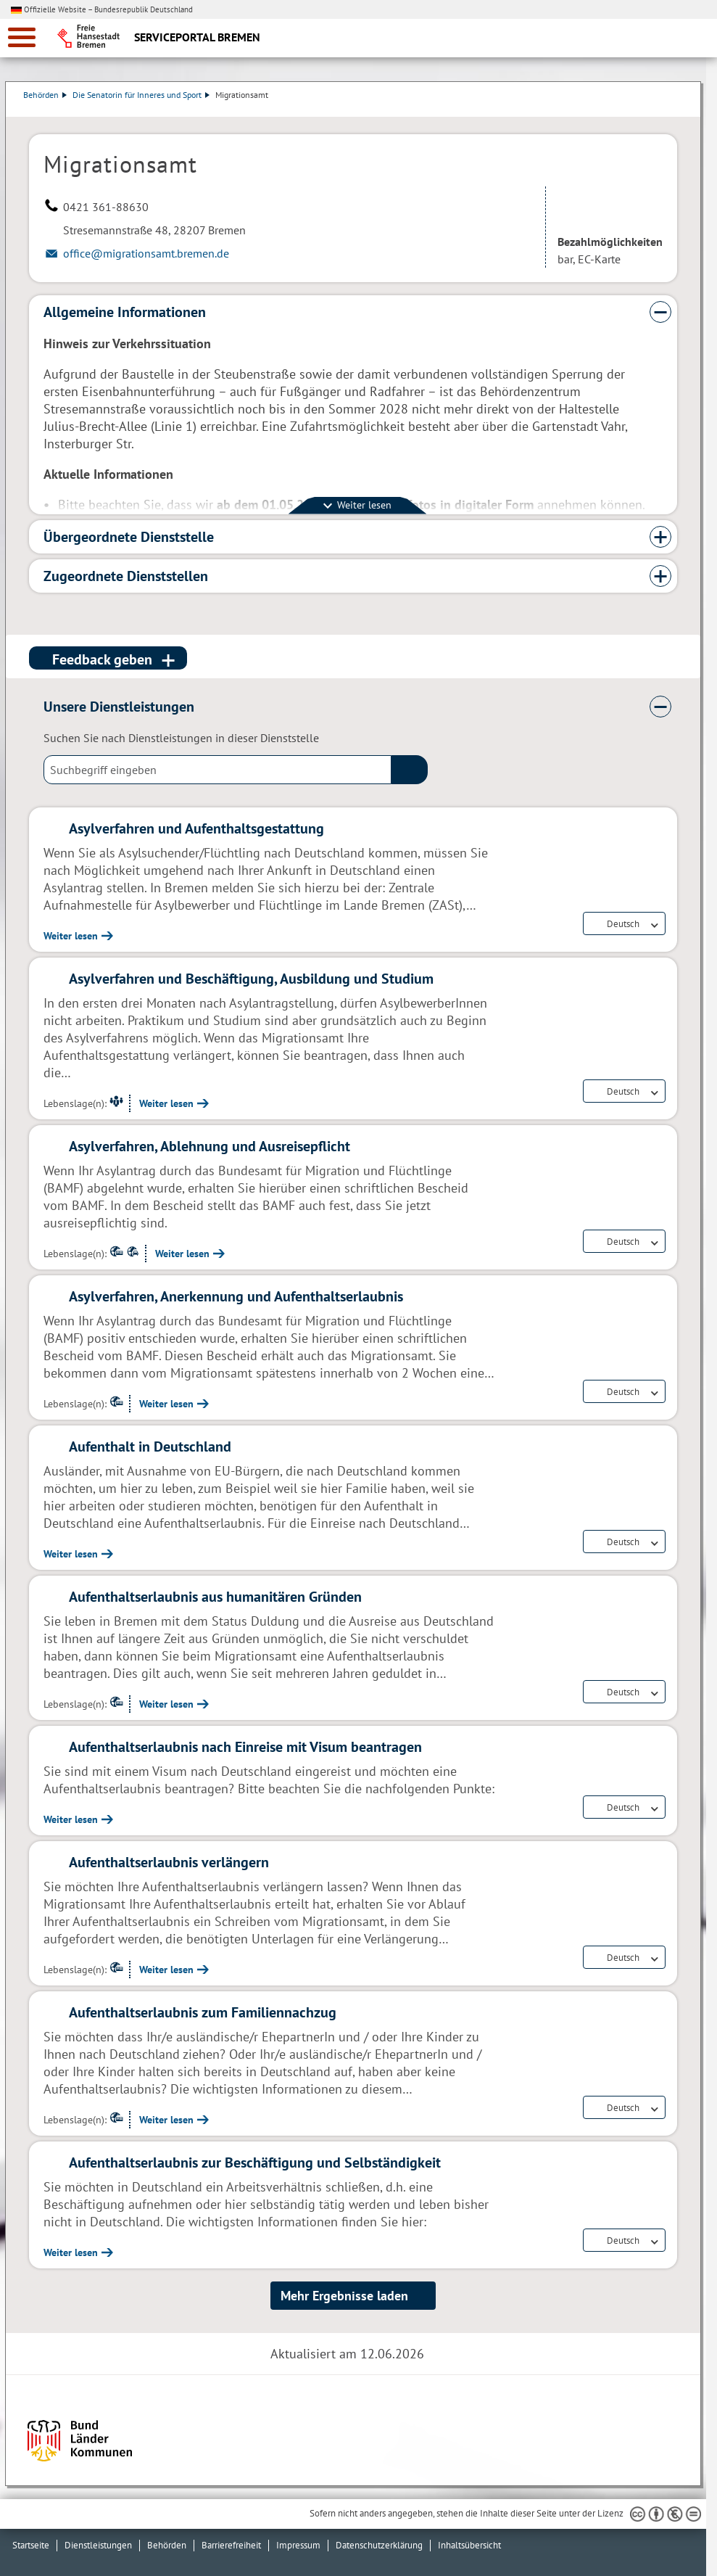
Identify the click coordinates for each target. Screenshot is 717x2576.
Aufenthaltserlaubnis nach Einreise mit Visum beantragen (245, 1746)
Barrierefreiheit (231, 2545)
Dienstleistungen (98, 2545)
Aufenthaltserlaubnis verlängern (169, 1862)
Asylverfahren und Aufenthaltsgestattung (196, 828)
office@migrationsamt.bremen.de (146, 253)
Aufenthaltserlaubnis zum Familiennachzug (202, 2012)
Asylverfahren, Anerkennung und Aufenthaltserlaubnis (236, 1296)
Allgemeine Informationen (124, 312)
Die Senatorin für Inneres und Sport (146, 94)
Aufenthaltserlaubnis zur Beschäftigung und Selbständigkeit (255, 2162)
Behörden (50, 94)
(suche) (409, 769)
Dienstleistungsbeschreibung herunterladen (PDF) (674, 109)
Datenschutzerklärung (379, 2545)
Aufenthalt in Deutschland (150, 1446)
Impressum (298, 2545)
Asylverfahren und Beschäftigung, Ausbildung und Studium (251, 978)
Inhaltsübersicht (469, 2545)
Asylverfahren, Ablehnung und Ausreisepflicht (209, 1146)
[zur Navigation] (21, 37)
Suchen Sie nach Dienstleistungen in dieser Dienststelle (181, 738)
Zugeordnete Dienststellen (125, 576)
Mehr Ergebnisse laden (344, 2295)
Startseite (30, 2545)
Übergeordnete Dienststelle (128, 536)
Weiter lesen (70, 935)
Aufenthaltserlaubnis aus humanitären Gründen (215, 1596)
